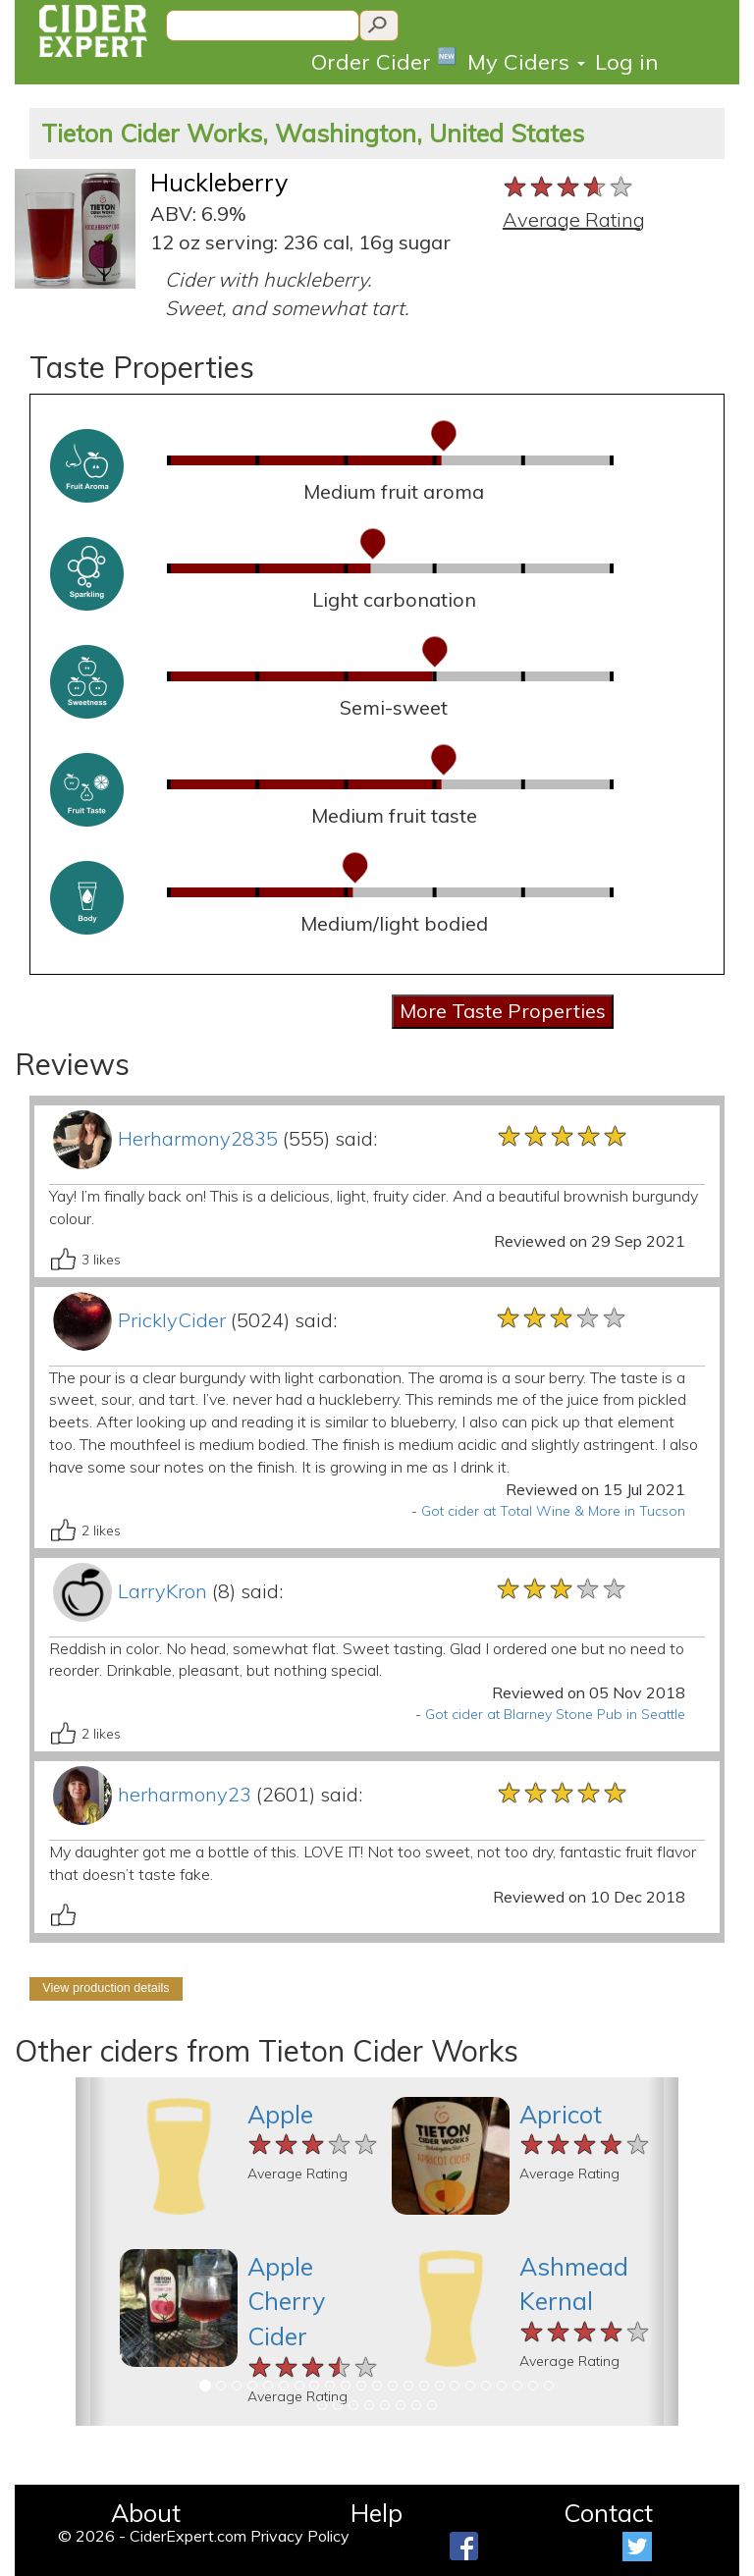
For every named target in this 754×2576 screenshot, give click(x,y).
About (146, 2512)
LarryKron (162, 1591)
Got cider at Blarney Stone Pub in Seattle (555, 1714)
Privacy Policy (300, 2536)
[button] (91, 2251)
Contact (608, 2512)
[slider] (569, 187)
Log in (626, 62)
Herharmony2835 (198, 1138)
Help (376, 2512)
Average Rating (574, 219)
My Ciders (526, 62)
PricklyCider (172, 1320)
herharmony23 (184, 1794)
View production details (105, 1988)
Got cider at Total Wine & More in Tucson (553, 1511)
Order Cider (384, 60)
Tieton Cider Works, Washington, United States (312, 133)
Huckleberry (219, 182)
